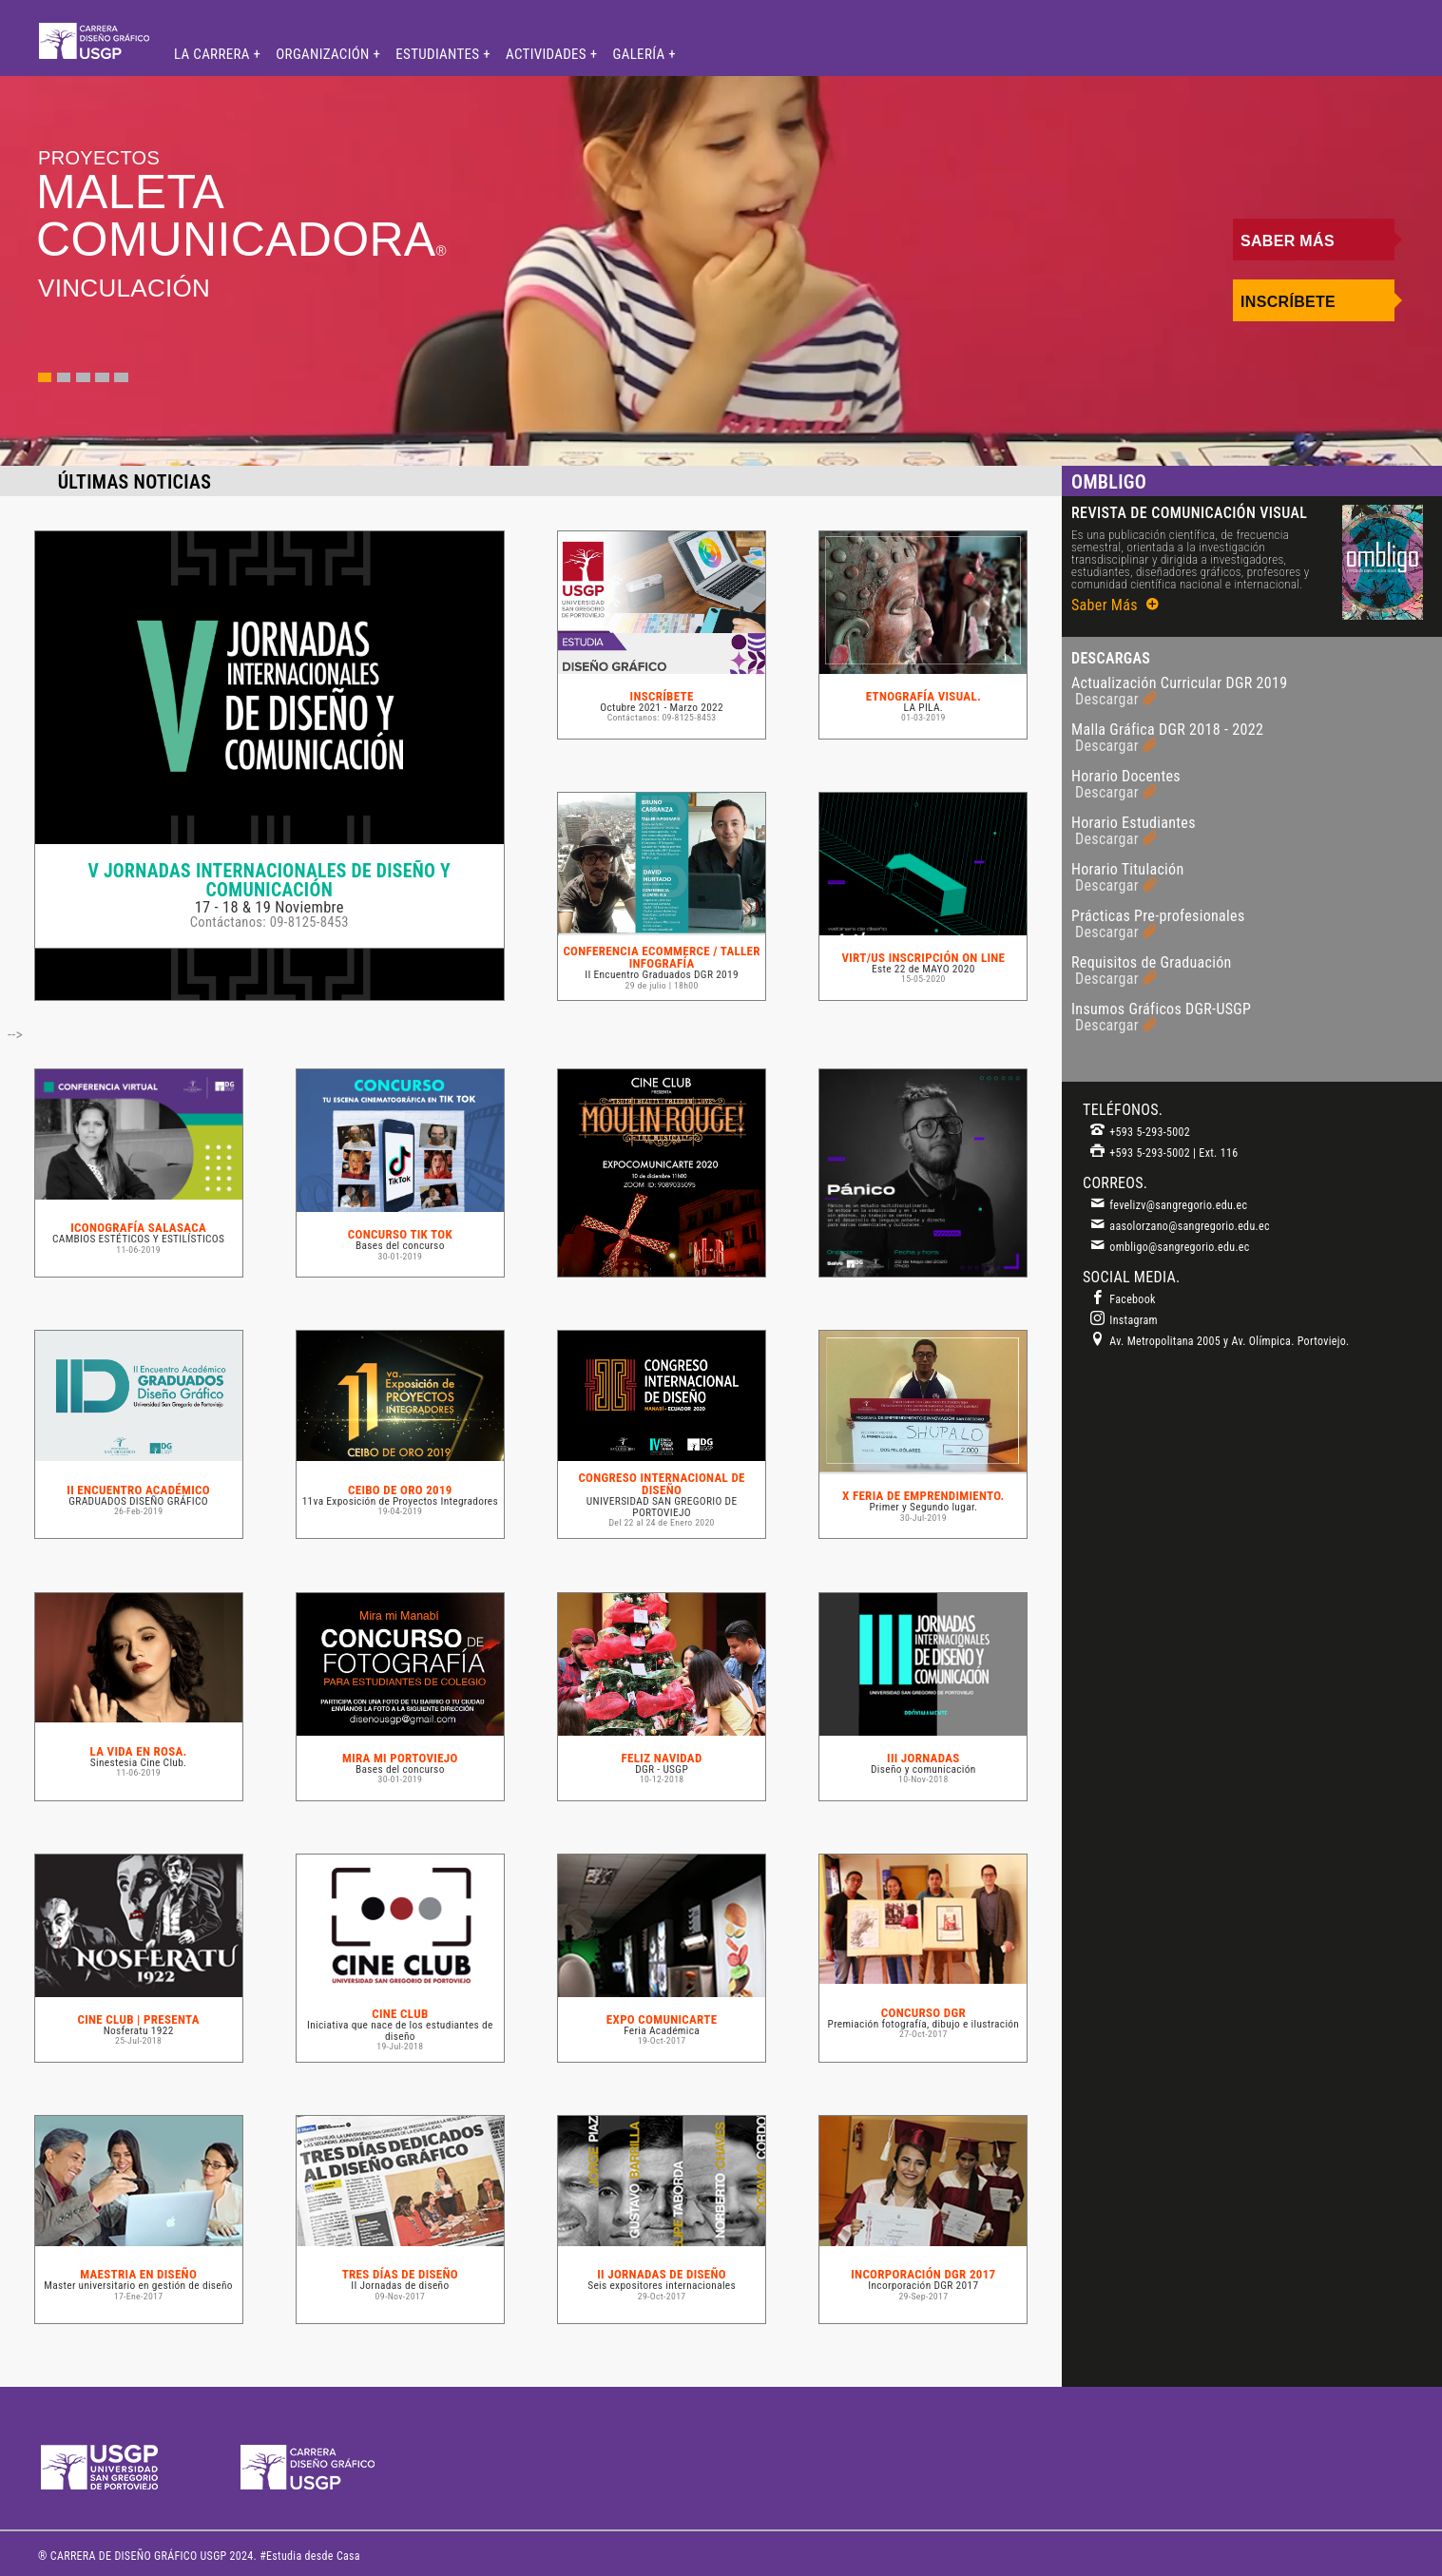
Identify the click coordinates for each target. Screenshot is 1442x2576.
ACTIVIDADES (548, 54)
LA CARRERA (213, 54)
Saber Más (1287, 241)
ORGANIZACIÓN (324, 54)
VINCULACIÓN (124, 288)
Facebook (1123, 1299)
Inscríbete (1288, 302)
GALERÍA (641, 54)
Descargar (1116, 699)
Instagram (1124, 1320)
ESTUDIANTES (439, 54)
